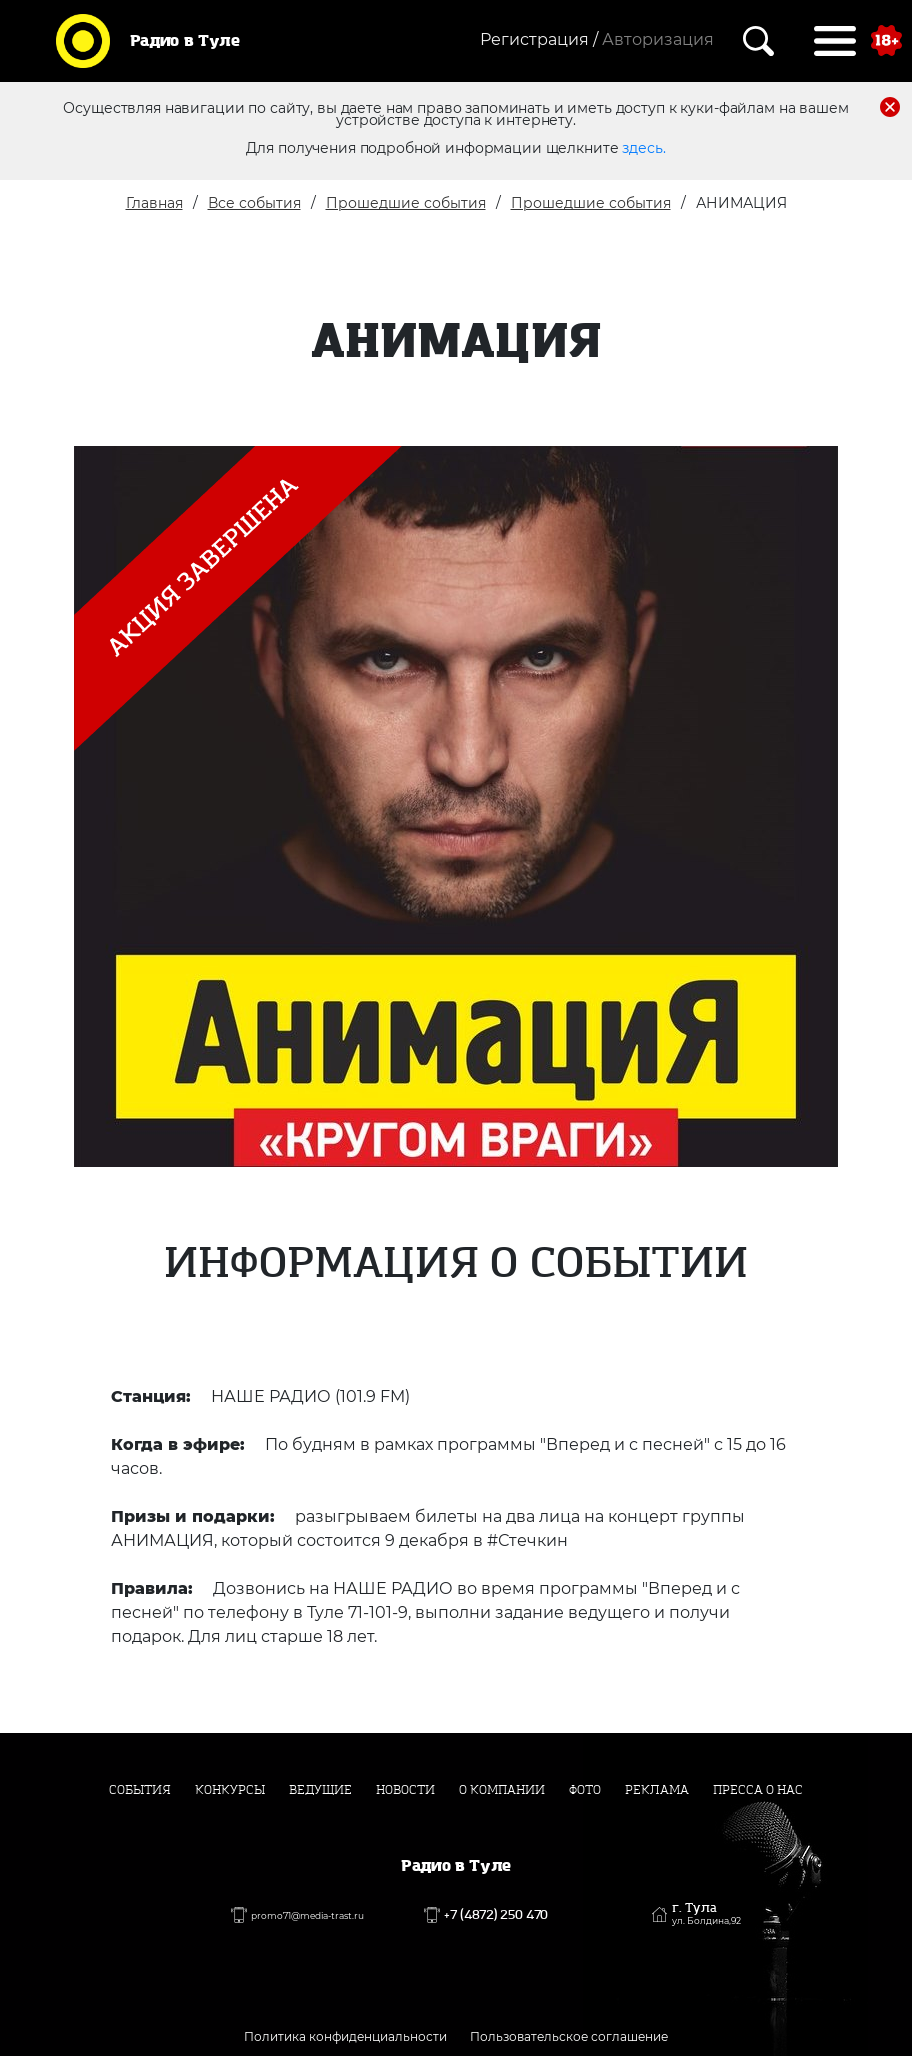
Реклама (657, 1790)
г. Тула (706, 1914)
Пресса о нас (758, 1790)
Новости (405, 1790)
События (140, 1790)
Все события (254, 203)
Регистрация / (539, 39)
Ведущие (320, 1790)
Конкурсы (230, 1790)
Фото (585, 1790)
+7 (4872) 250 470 (496, 1915)
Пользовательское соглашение (569, 2036)
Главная (154, 203)
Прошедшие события (406, 203)
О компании (502, 1790)
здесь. (643, 148)
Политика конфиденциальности (345, 2036)
